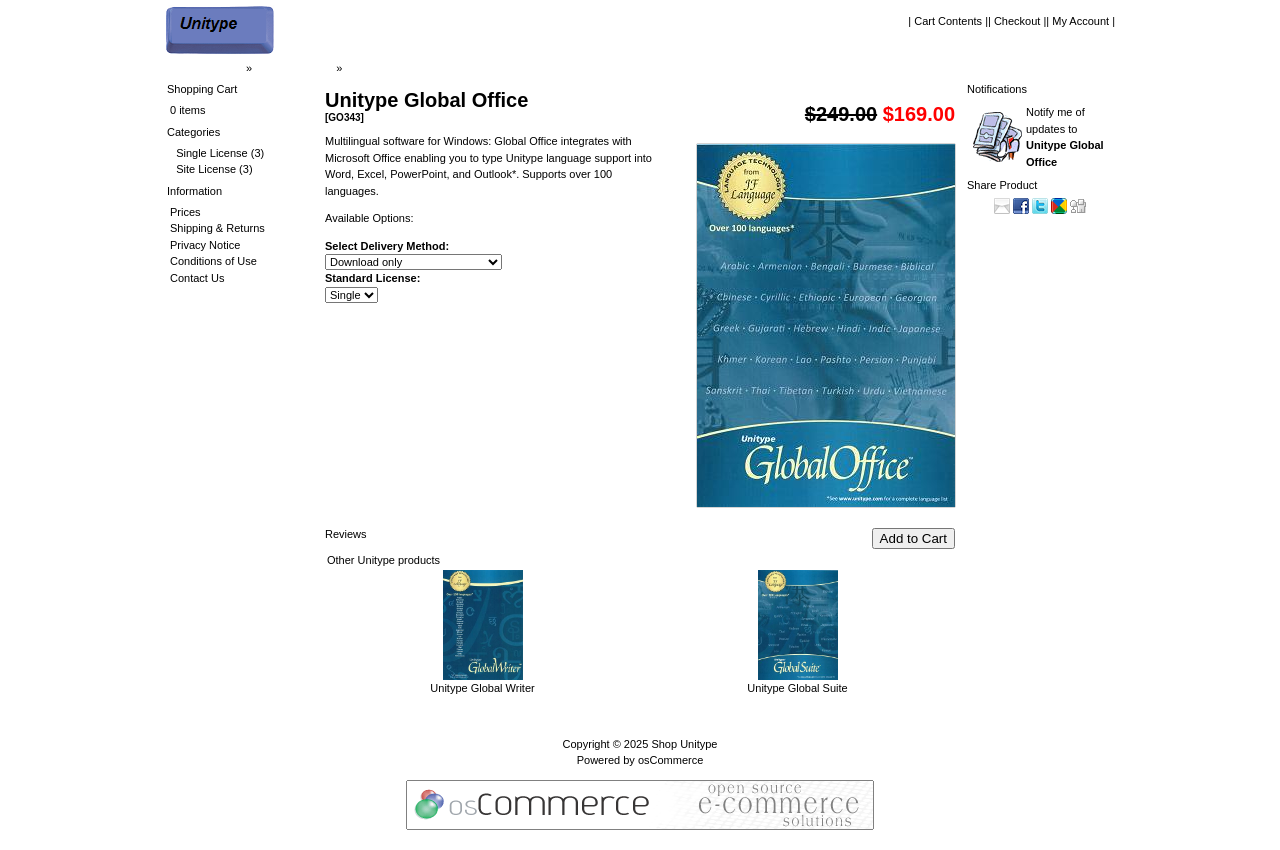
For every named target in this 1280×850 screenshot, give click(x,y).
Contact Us (197, 278)
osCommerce (670, 760)
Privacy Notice (205, 245)
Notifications (997, 89)
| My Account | (1080, 21)
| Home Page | (208, 68)
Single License (212, 153)
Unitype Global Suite (797, 688)
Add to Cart (913, 538)
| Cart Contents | (948, 21)
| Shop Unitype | (294, 68)
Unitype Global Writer (482, 688)
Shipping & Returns (217, 228)
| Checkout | (1017, 21)
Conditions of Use (213, 261)
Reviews (346, 534)
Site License (206, 169)
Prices (185, 212)
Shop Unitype (684, 744)
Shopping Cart (202, 89)
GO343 (362, 68)
